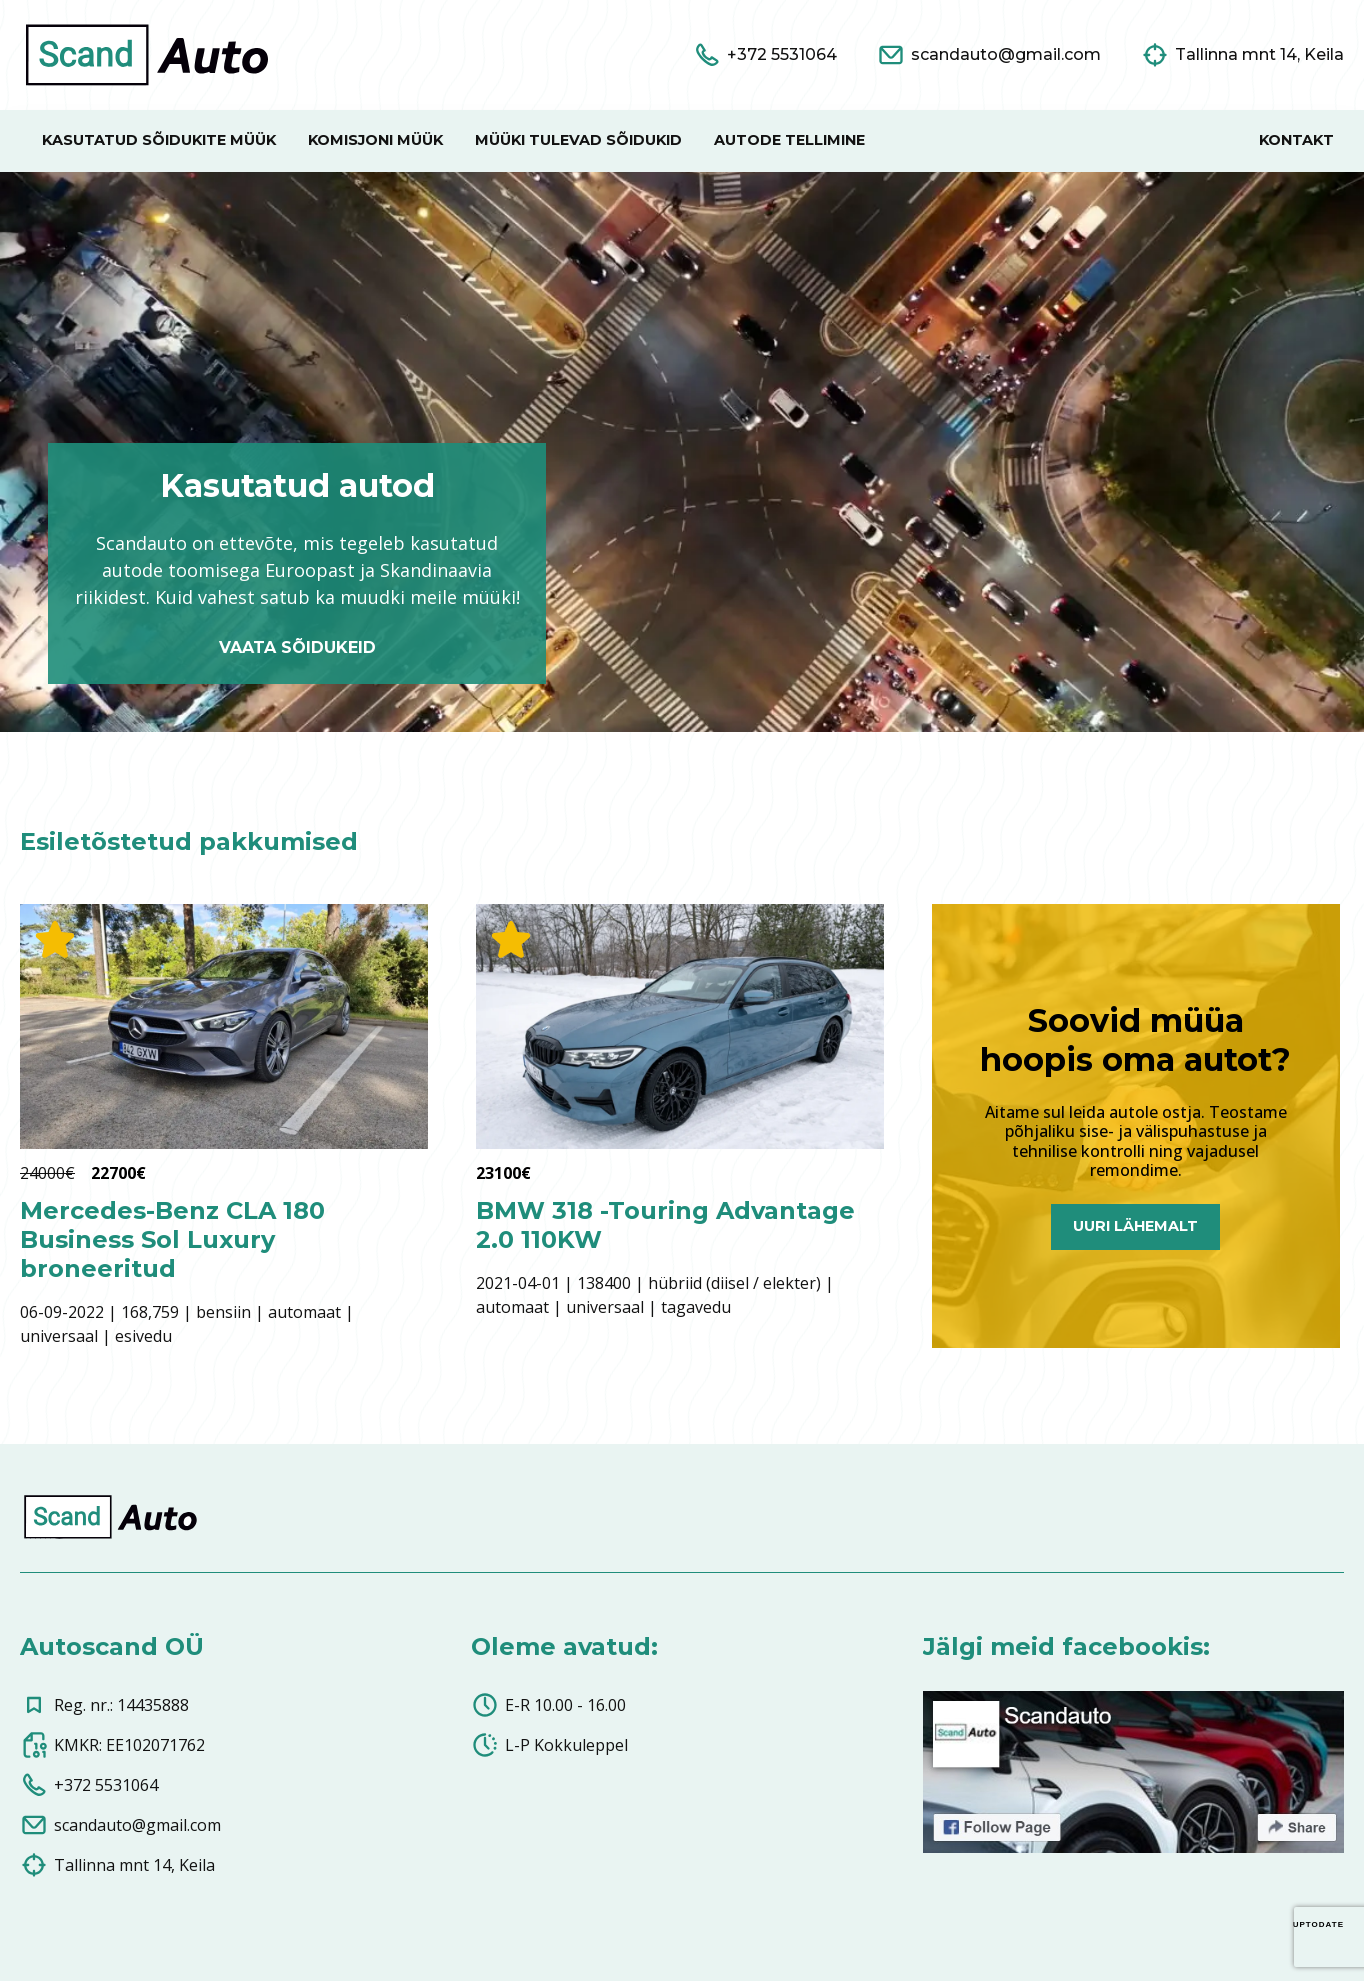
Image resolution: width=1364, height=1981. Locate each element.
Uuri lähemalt (1135, 1226)
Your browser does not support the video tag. (682, 451)
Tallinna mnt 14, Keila (117, 1865)
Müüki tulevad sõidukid (578, 140)
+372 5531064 (89, 1785)
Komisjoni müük (375, 140)
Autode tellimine (789, 140)
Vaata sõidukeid (297, 647)
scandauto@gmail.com (120, 1825)
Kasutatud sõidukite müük (159, 140)
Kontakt (1296, 140)
